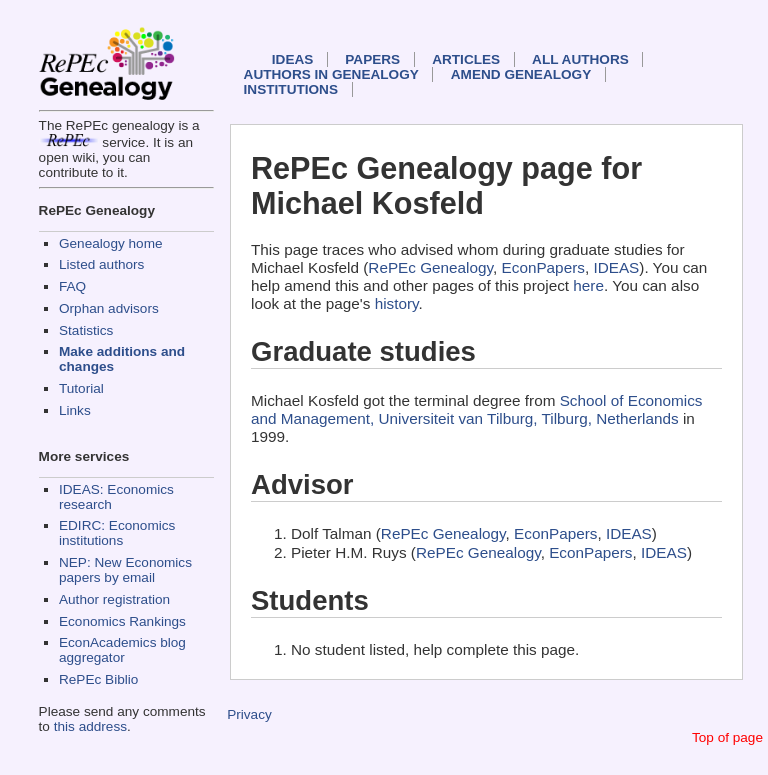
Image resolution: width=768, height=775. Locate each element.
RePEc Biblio (98, 679)
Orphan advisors (109, 308)
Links (75, 410)
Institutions (291, 89)
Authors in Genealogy (331, 74)
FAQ (72, 286)
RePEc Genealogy (430, 267)
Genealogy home (111, 243)
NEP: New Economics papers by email (125, 570)
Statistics (86, 330)
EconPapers (543, 267)
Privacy (249, 714)
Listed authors (101, 264)
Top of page (727, 737)
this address (90, 726)
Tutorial (81, 388)
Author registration (114, 599)
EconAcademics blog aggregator (122, 650)
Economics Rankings (122, 621)
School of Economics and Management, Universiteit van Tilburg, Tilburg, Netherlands (477, 409)
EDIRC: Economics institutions (117, 533)
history (397, 303)
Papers (372, 59)
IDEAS (293, 59)
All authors (580, 59)
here (588, 285)
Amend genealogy (521, 74)
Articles (466, 59)
